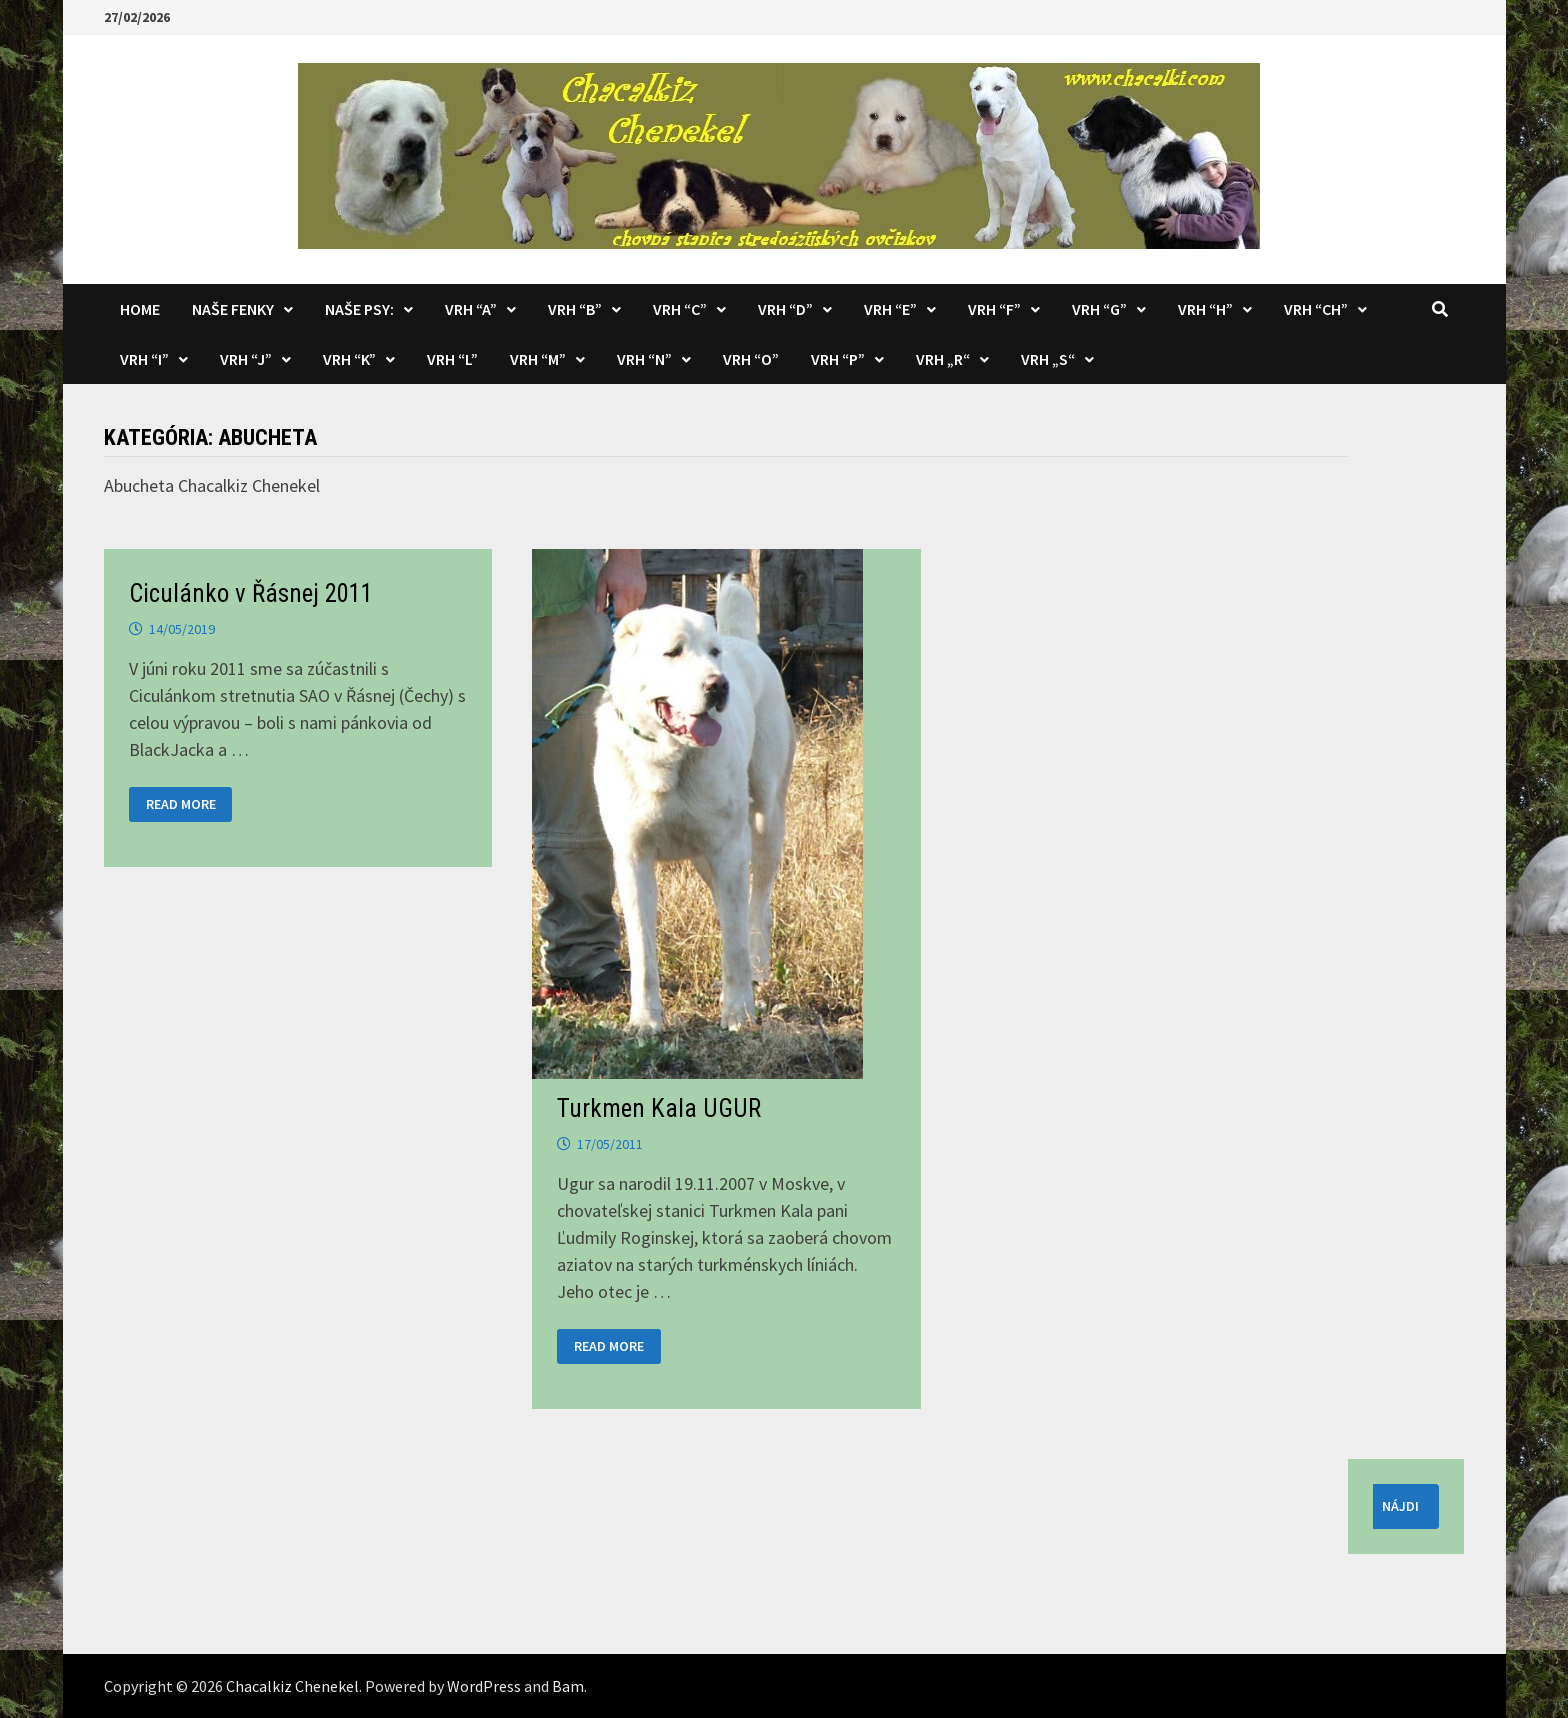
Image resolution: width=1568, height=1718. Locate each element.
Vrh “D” (785, 309)
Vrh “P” (838, 359)
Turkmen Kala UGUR (659, 1108)
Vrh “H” (1205, 309)
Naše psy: (359, 309)
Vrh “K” (349, 359)
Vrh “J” (246, 359)
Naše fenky (233, 309)
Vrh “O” (751, 359)
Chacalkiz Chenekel (292, 1686)
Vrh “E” (890, 309)
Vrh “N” (644, 359)
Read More (180, 804)
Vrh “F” (994, 309)
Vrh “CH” (1316, 309)
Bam (568, 1686)
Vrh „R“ (943, 359)
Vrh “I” (144, 359)
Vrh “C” (680, 309)
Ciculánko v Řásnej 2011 (251, 593)
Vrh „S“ (1048, 359)
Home (140, 309)
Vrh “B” (575, 309)
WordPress (484, 1686)
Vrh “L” (452, 359)
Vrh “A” (471, 309)
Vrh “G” (1099, 309)
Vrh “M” (538, 359)
